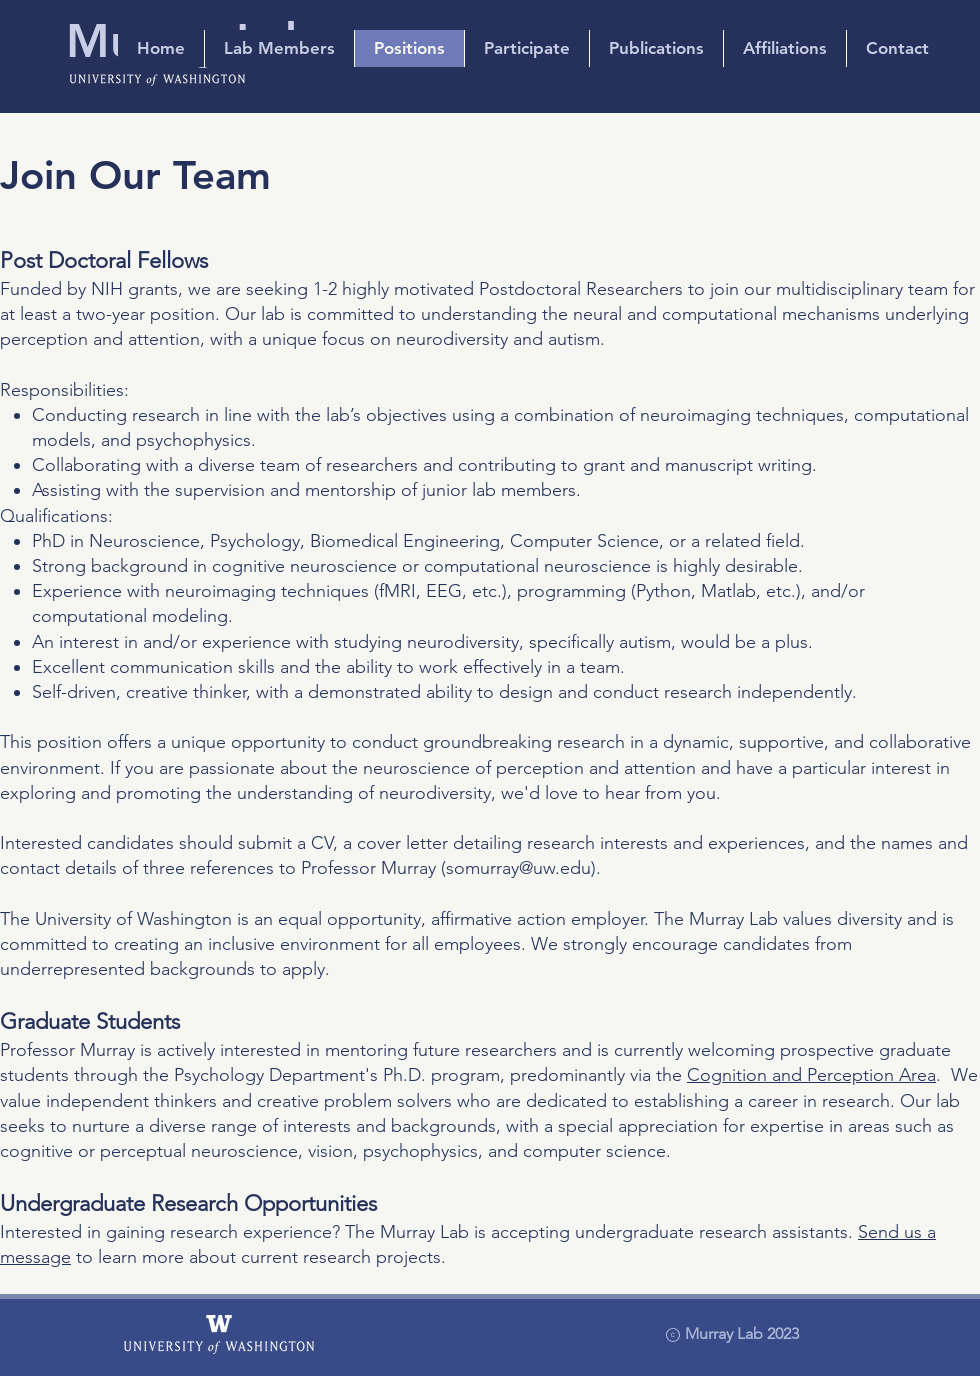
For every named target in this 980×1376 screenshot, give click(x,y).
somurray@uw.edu (518, 868)
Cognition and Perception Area (811, 1075)
